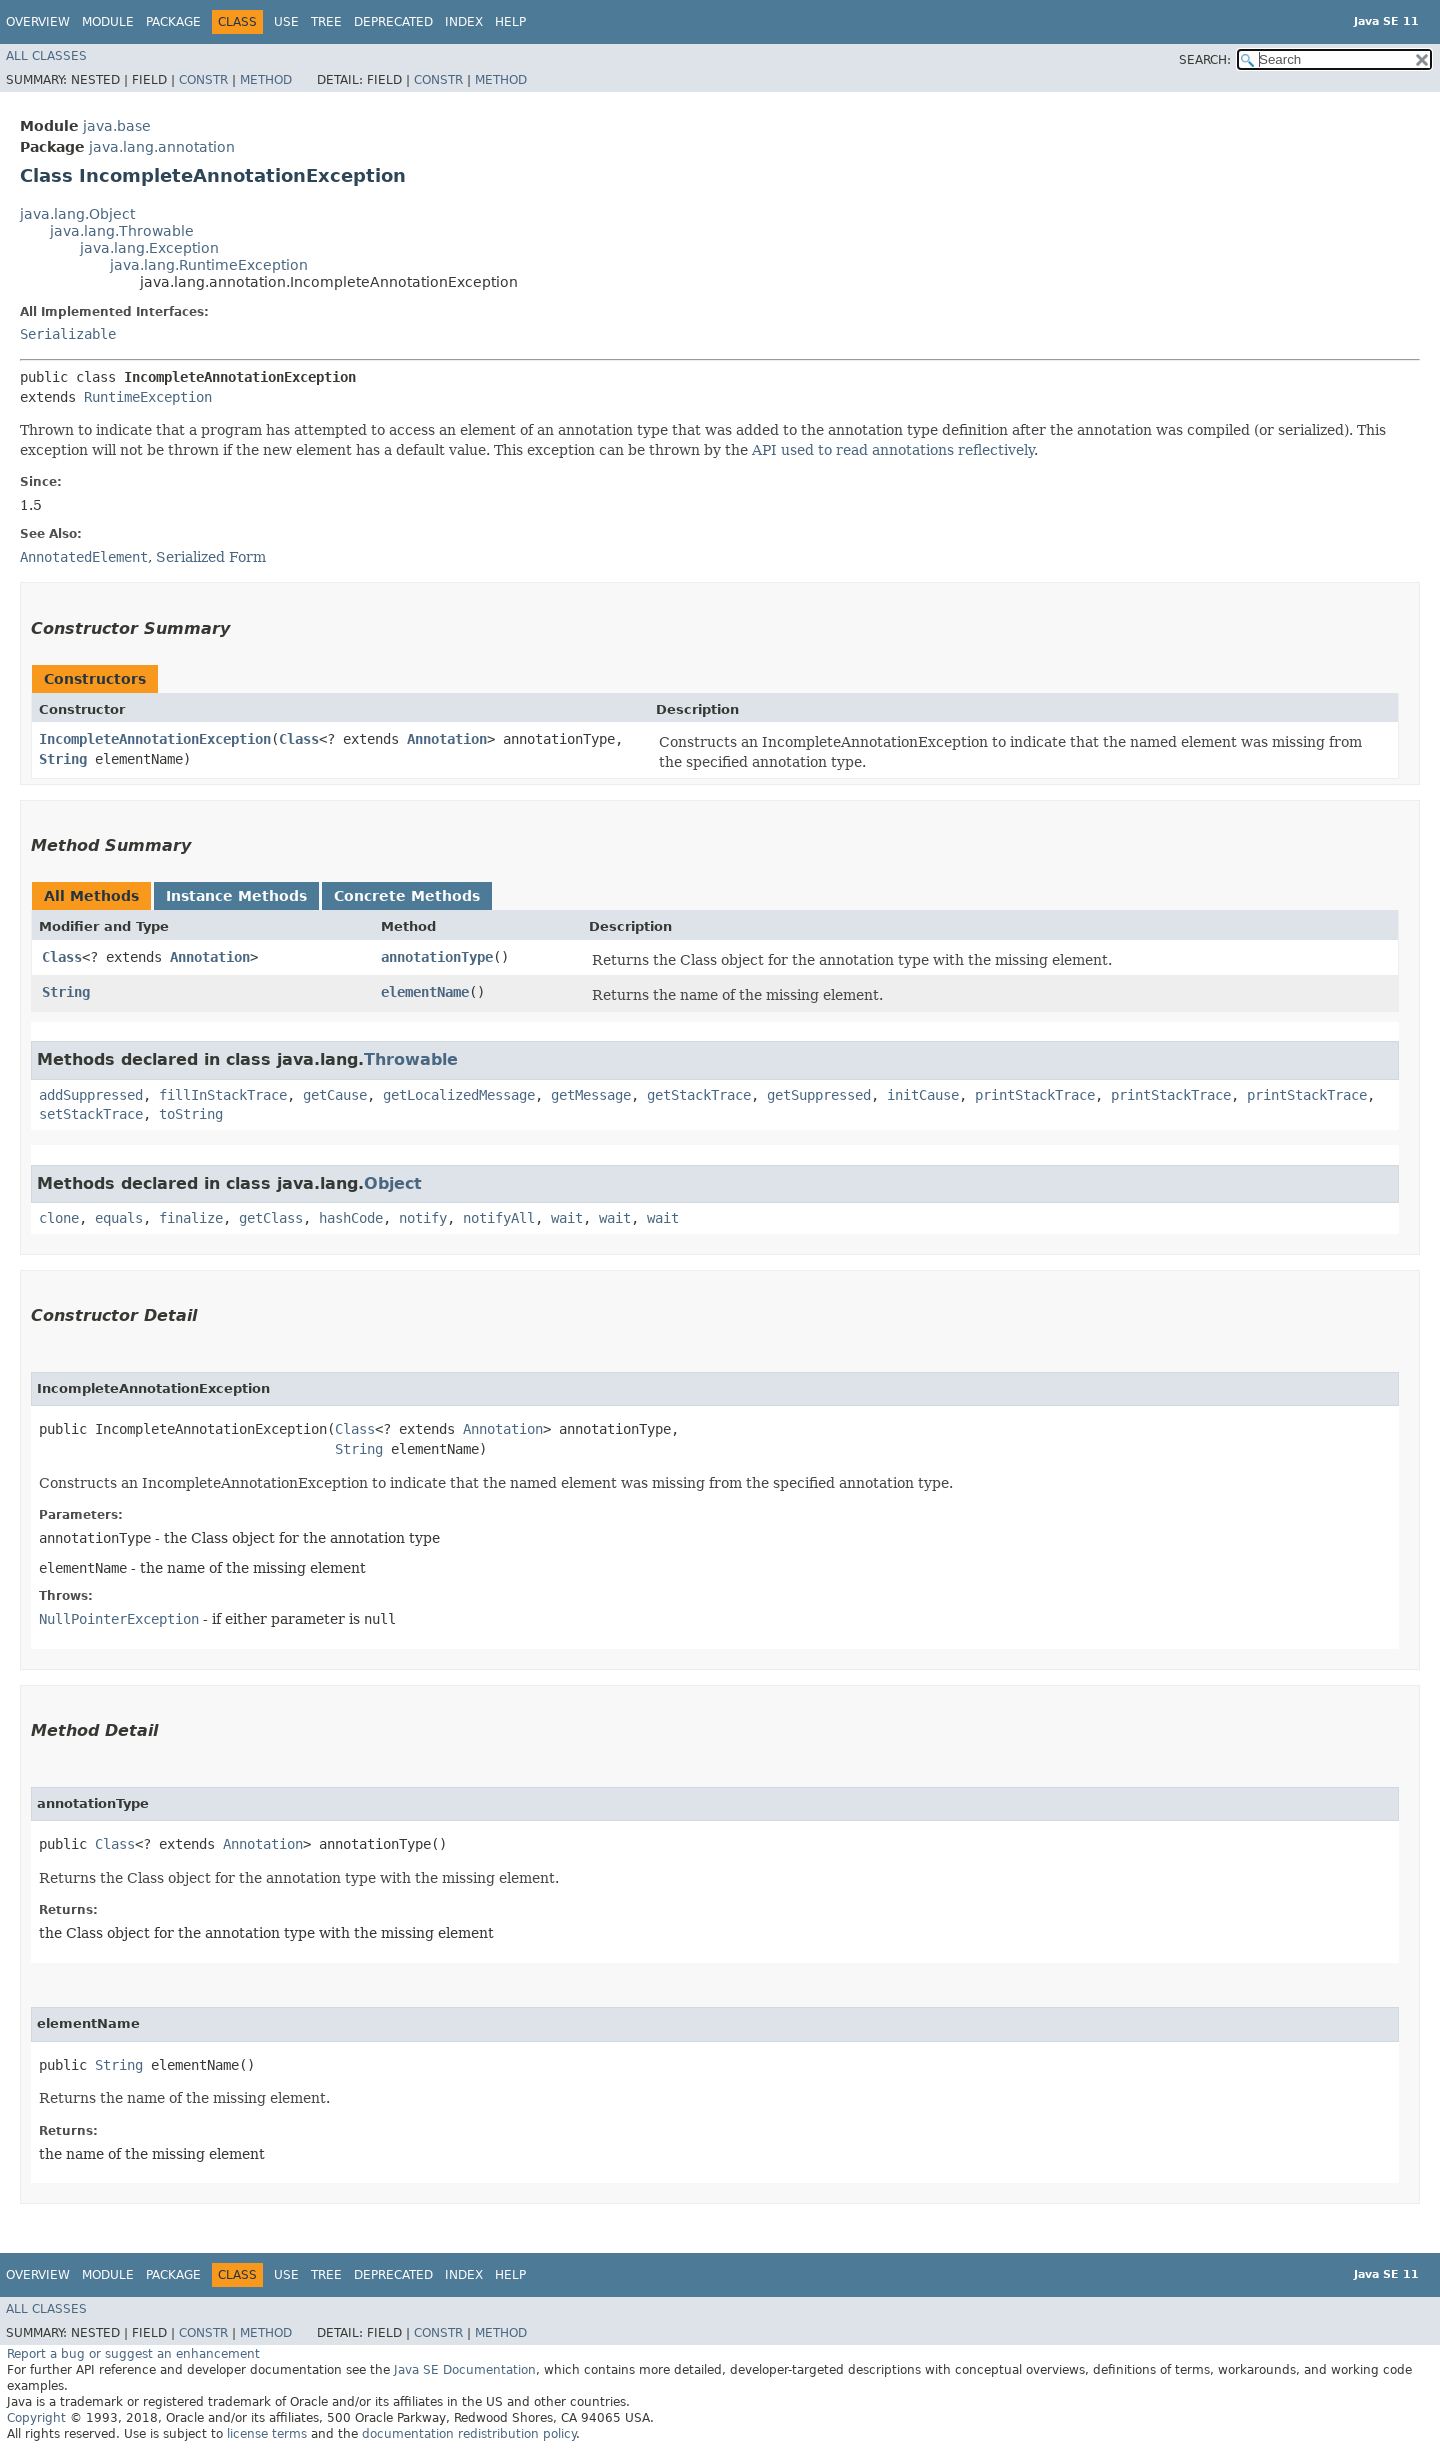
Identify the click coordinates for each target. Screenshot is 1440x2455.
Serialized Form (211, 557)
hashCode (351, 1218)
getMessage (591, 1095)
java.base (117, 126)
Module (108, 22)
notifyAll (499, 1218)
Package (173, 22)
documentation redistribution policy (469, 2434)
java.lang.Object (77, 214)
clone (59, 1218)
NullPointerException (119, 1619)
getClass (271, 1218)
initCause (923, 1095)
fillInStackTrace (223, 1095)
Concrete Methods (407, 896)
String (63, 759)
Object (393, 1183)
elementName (425, 992)
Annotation (447, 739)
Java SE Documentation (465, 2370)
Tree (326, 22)
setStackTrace (91, 1114)
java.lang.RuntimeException (209, 265)
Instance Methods (236, 896)
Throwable (411, 1059)
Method (266, 80)
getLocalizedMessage (459, 1095)
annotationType (437, 957)
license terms (267, 2434)
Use (286, 22)
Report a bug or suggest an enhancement (133, 2354)
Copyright (36, 2418)
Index (464, 22)
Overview (38, 22)
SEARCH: (1205, 60)
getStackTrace (699, 1095)
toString (191, 1114)
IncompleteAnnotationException (155, 739)
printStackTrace (1035, 1095)
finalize (191, 1218)
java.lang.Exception (149, 248)
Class (299, 739)
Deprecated (393, 22)
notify (423, 1218)
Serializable (68, 334)
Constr (203, 80)
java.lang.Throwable (122, 231)
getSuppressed (819, 1095)
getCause (335, 1095)
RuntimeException (148, 397)
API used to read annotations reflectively (893, 450)
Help (510, 22)
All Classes (46, 56)
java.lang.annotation (162, 147)
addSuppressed (91, 1095)
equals (119, 1218)
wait (567, 1218)
